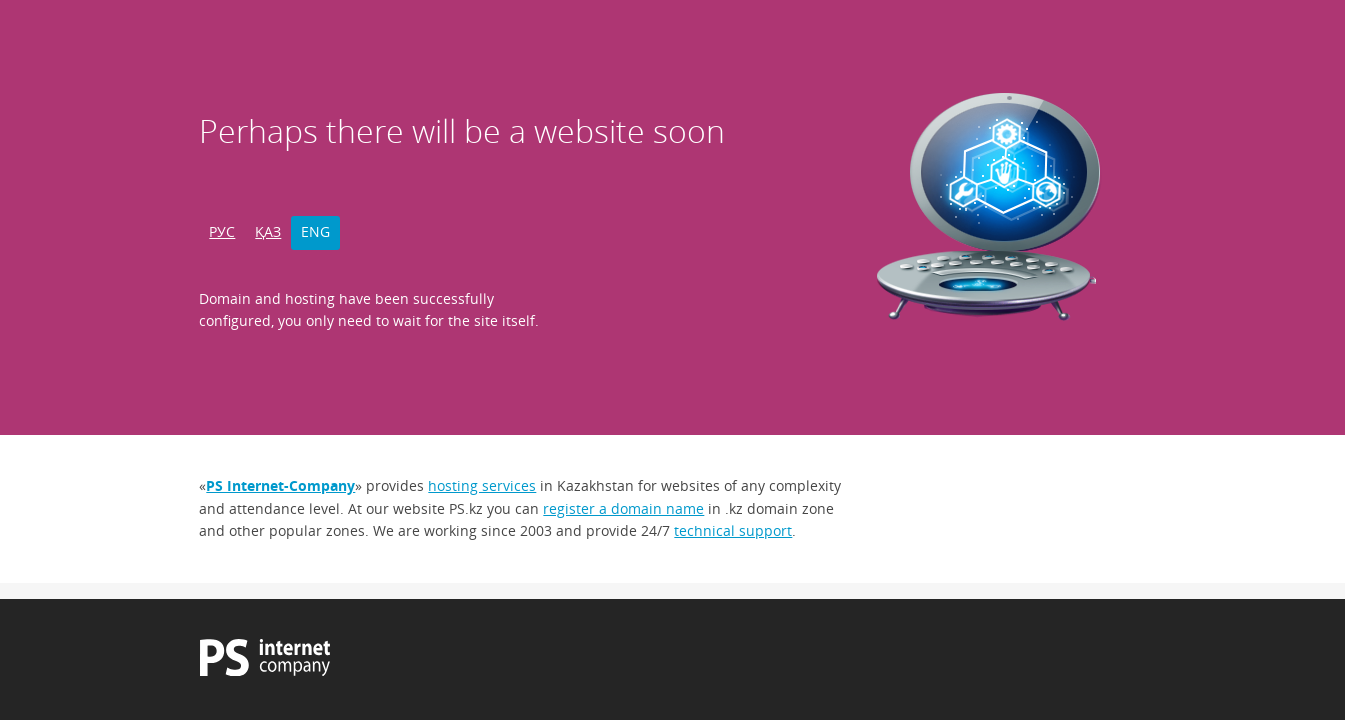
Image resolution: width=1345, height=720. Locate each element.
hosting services (482, 485)
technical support (733, 530)
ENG (315, 231)
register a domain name (623, 508)
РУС (222, 231)
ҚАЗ (268, 231)
